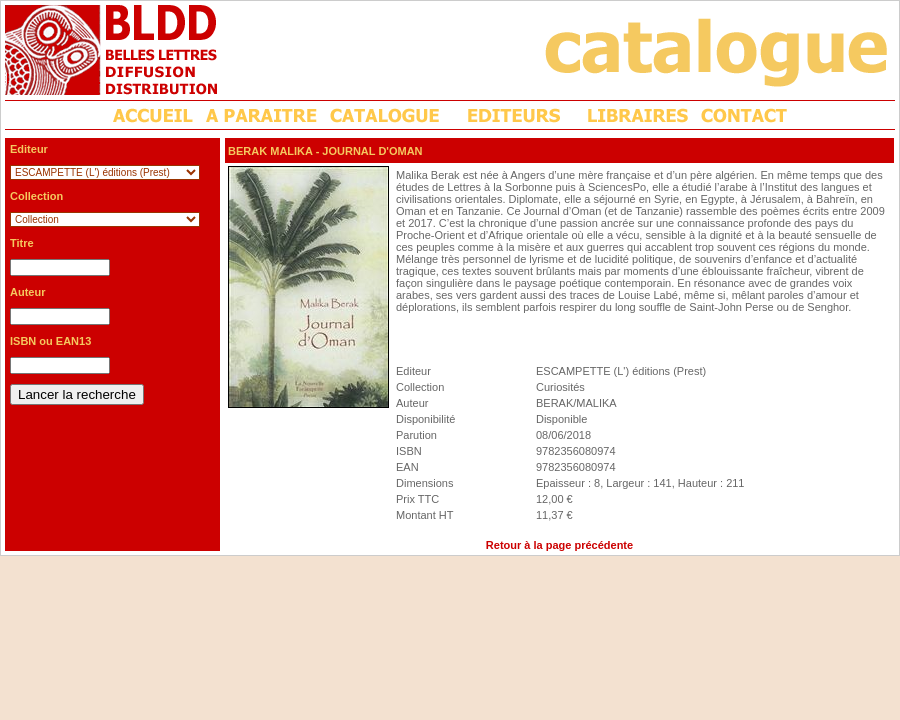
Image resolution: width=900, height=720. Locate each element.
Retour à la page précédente (559, 545)
